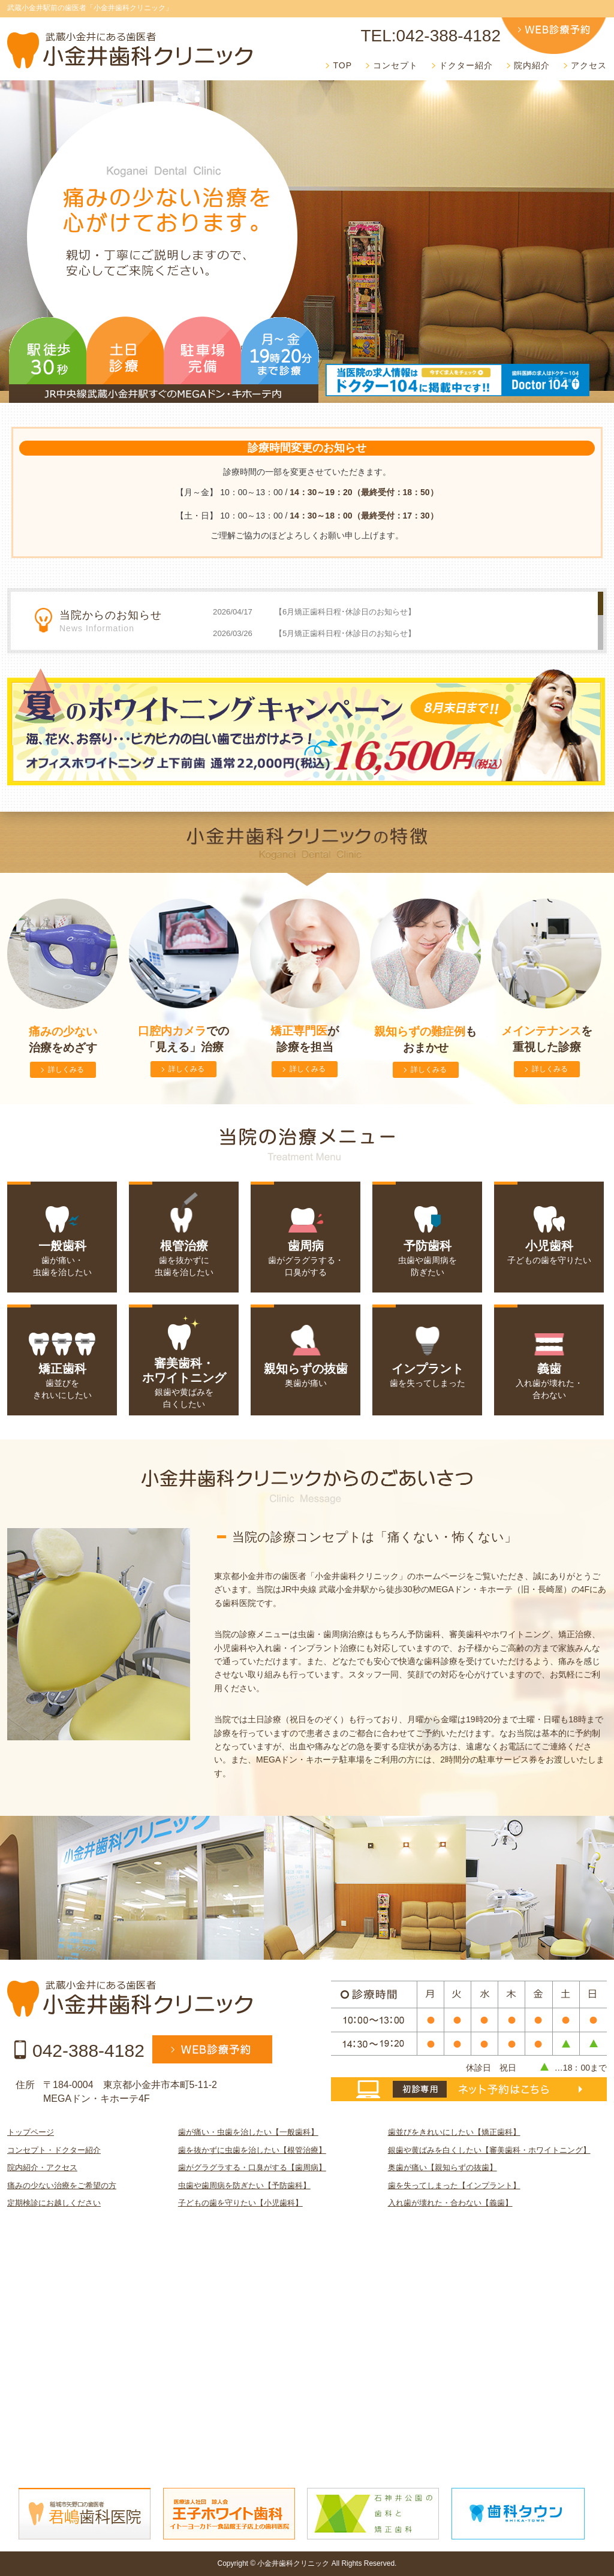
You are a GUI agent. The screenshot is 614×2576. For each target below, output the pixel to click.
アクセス (589, 65)
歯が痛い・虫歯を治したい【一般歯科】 (248, 2132)
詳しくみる (66, 1069)
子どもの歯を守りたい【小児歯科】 (240, 2202)
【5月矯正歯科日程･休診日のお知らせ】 (345, 633)
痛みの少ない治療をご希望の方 (61, 2185)
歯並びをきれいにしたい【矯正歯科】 (454, 2132)
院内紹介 (532, 65)
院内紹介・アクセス (42, 2167)
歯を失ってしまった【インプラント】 (454, 2185)
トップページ (30, 2132)
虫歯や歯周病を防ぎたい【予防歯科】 (244, 2185)
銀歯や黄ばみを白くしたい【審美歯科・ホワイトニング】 (489, 2150)
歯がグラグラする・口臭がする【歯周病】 (252, 2167)
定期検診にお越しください (54, 2202)
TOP (342, 65)
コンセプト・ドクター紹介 (54, 2150)
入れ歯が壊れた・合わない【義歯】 (450, 2202)
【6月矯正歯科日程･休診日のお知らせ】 (345, 611)
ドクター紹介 (466, 65)
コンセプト (395, 65)
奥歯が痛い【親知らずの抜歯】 (442, 2167)
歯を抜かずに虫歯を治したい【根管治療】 (252, 2150)
